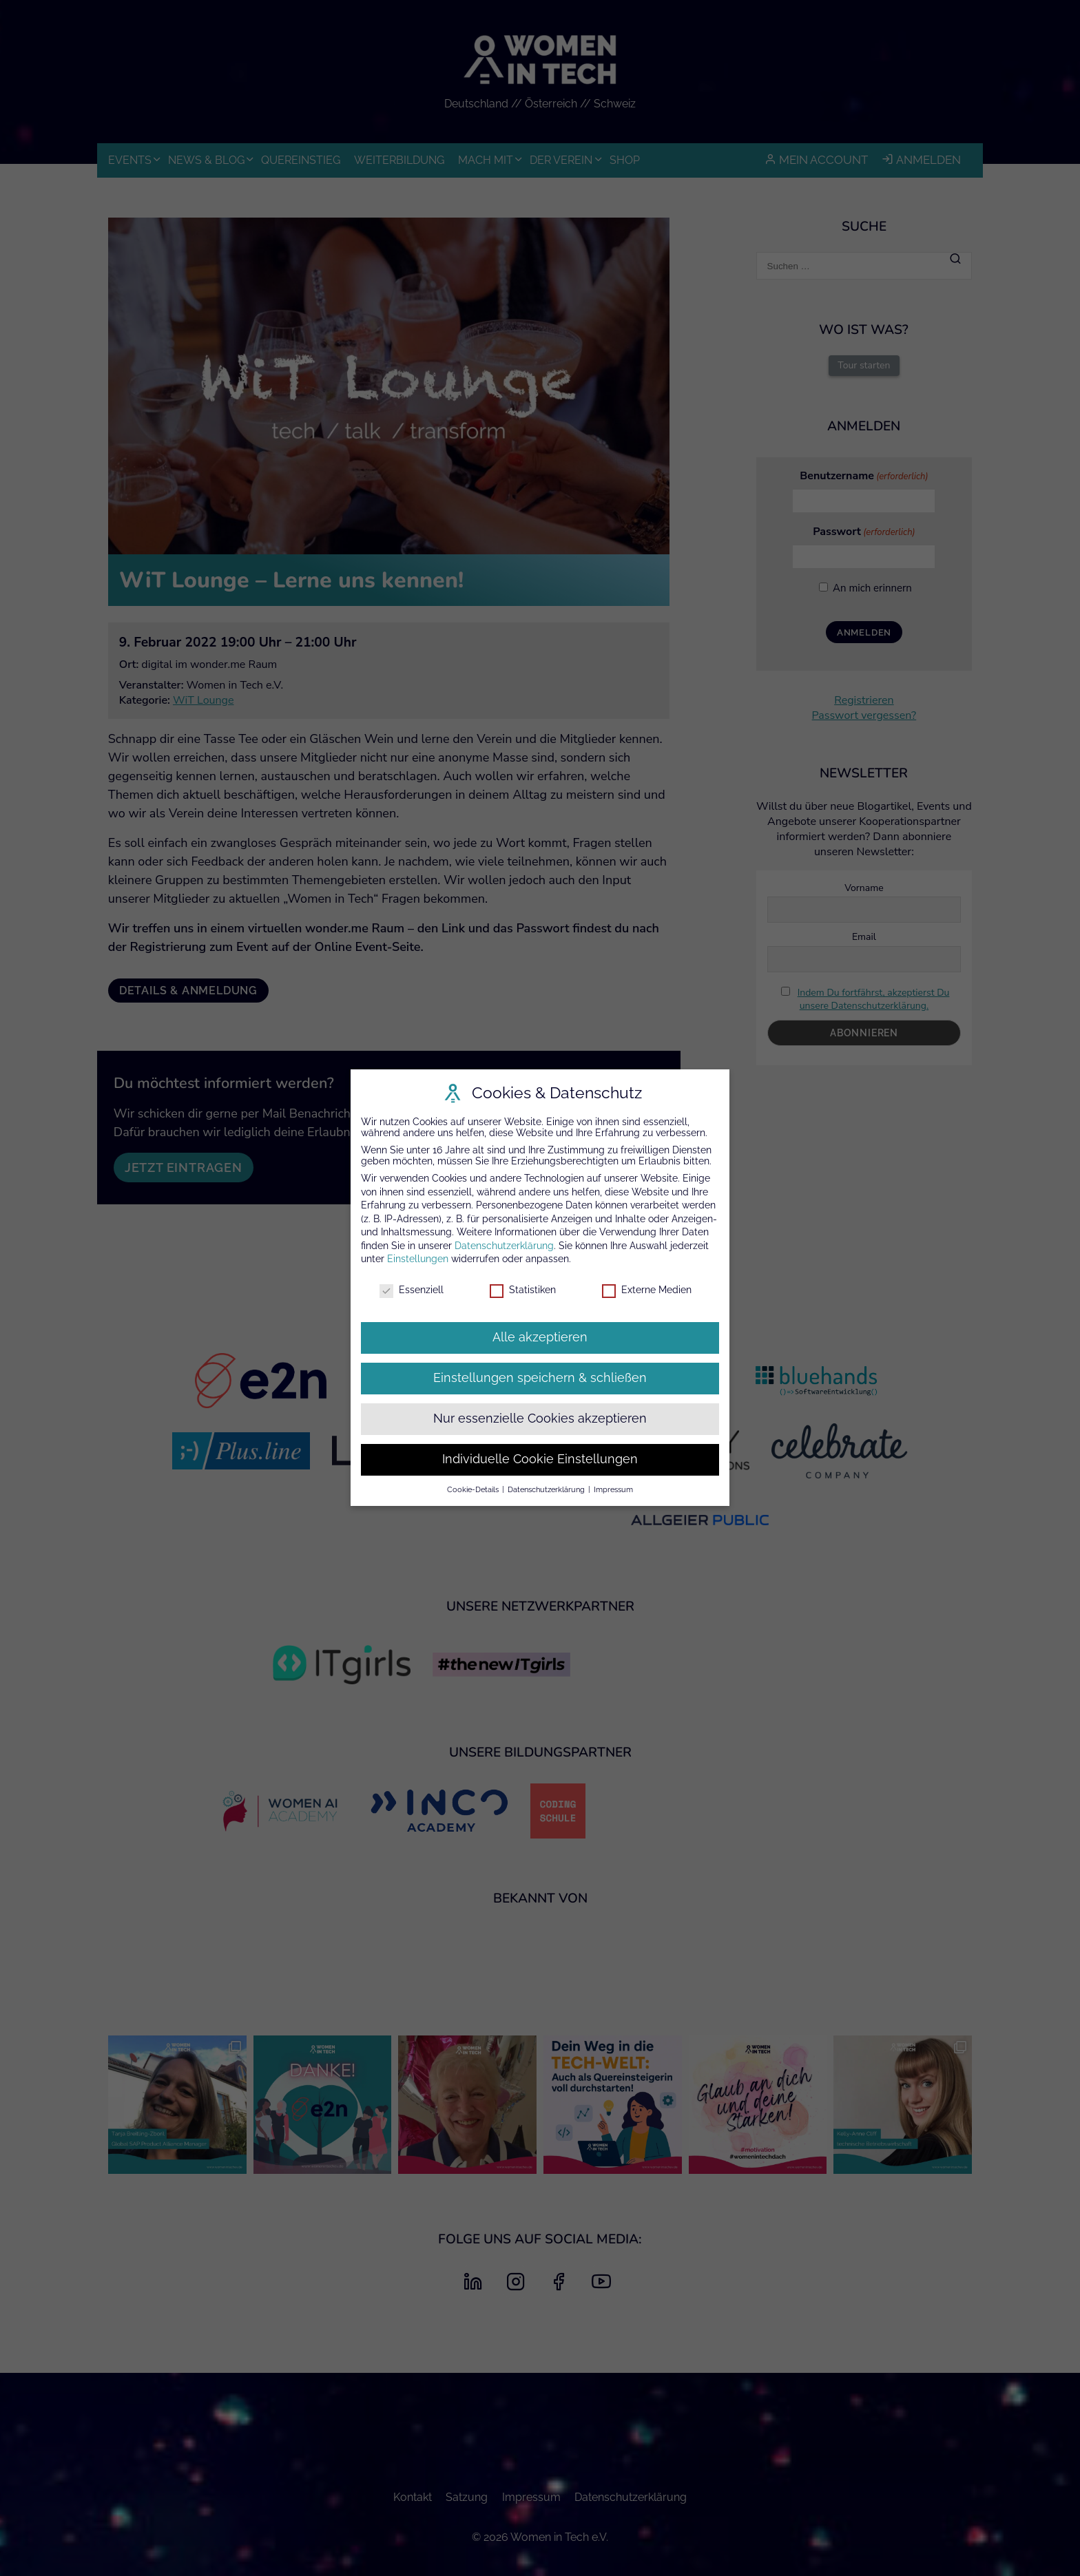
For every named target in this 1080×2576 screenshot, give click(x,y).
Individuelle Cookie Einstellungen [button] (540, 1459)
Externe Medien (647, 1290)
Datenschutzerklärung (504, 1245)
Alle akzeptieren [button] (540, 1337)
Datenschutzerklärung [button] (547, 1489)
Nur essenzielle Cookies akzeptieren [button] (540, 1418)
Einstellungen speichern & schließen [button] (540, 1378)
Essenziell (412, 1290)
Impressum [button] (613, 1489)
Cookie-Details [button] (474, 1489)
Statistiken (523, 1290)
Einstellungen (417, 1259)
